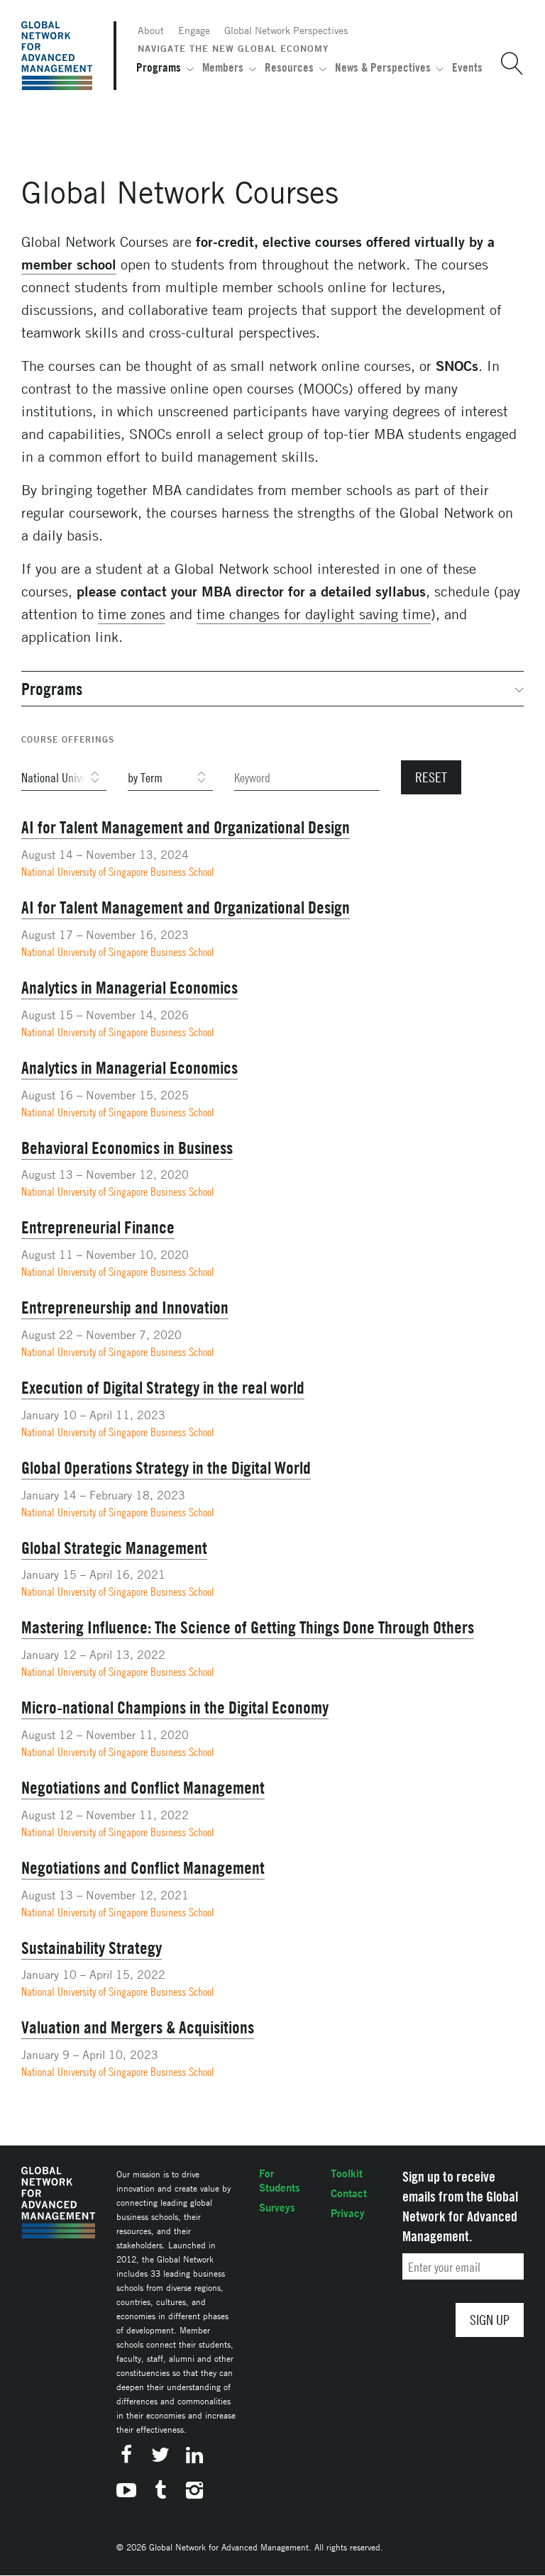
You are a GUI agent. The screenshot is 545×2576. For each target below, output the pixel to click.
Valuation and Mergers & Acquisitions (137, 2027)
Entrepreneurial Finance (98, 1227)
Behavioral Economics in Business (127, 1147)
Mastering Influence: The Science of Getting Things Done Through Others (247, 1627)
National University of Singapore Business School (117, 872)
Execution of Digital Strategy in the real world (162, 1387)
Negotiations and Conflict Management (143, 1787)
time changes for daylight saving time (314, 614)
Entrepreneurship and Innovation (125, 1307)
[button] (507, 63)
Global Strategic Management (114, 1547)
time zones (131, 614)
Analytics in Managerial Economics (129, 987)
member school (68, 264)
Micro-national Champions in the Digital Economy (175, 1707)
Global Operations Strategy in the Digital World (166, 1467)
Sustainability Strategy (91, 1947)
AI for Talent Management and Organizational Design (185, 827)
